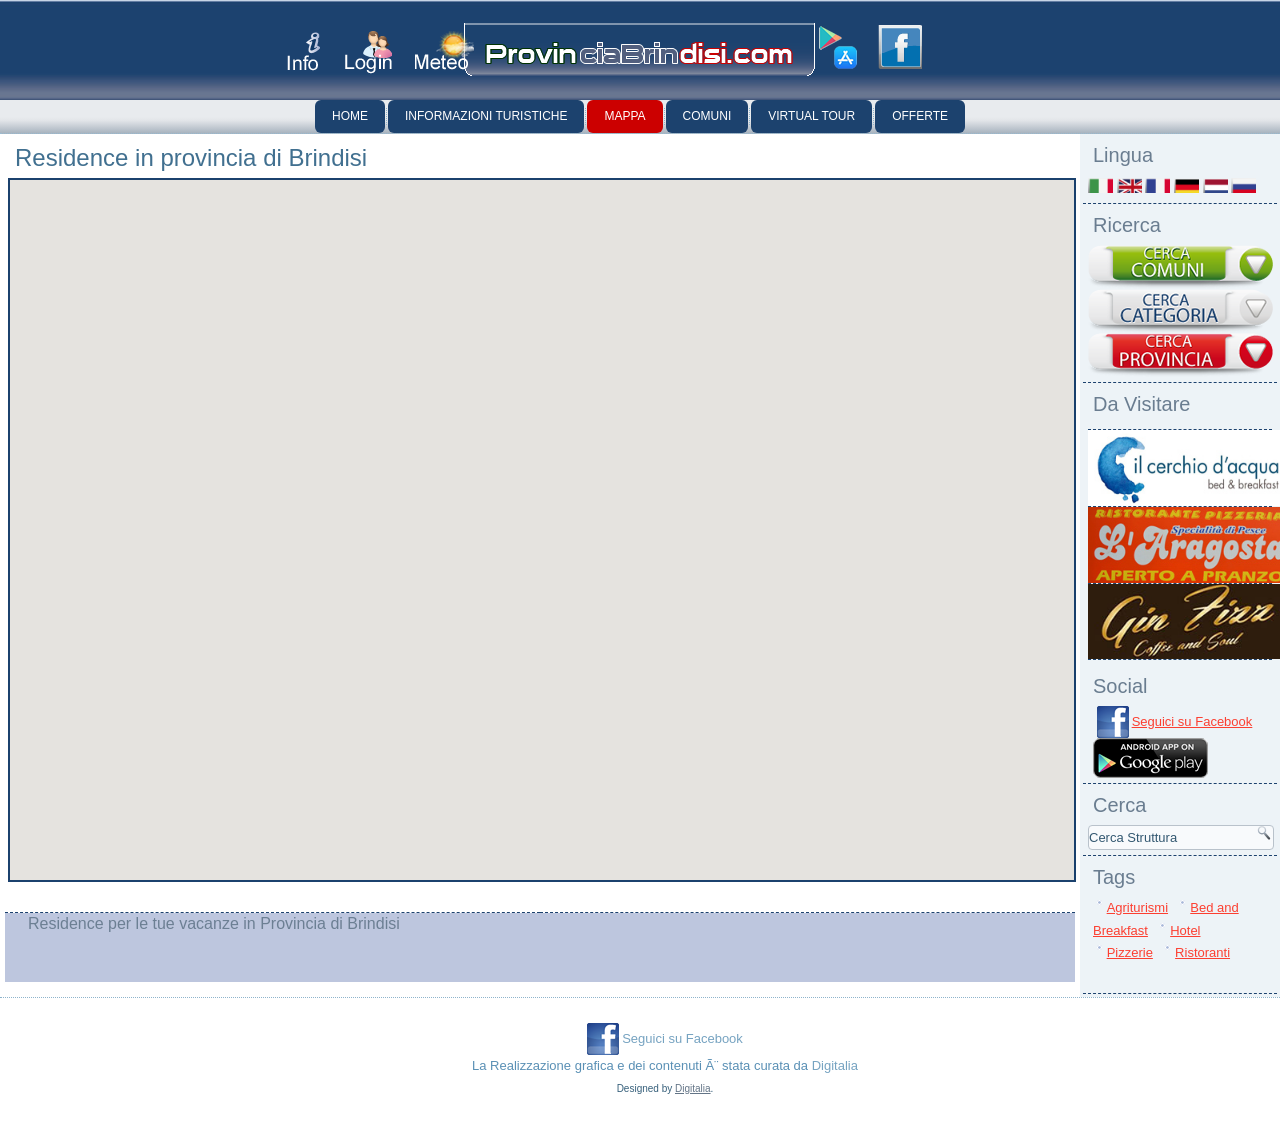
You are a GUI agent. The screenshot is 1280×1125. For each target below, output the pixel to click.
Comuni (707, 116)
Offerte (920, 116)
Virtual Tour (811, 116)
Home (350, 116)
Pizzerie (1130, 952)
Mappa (624, 116)
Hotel (1185, 930)
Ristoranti (1202, 952)
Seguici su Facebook (1192, 721)
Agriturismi (1137, 907)
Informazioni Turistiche (486, 116)
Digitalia (835, 1065)
